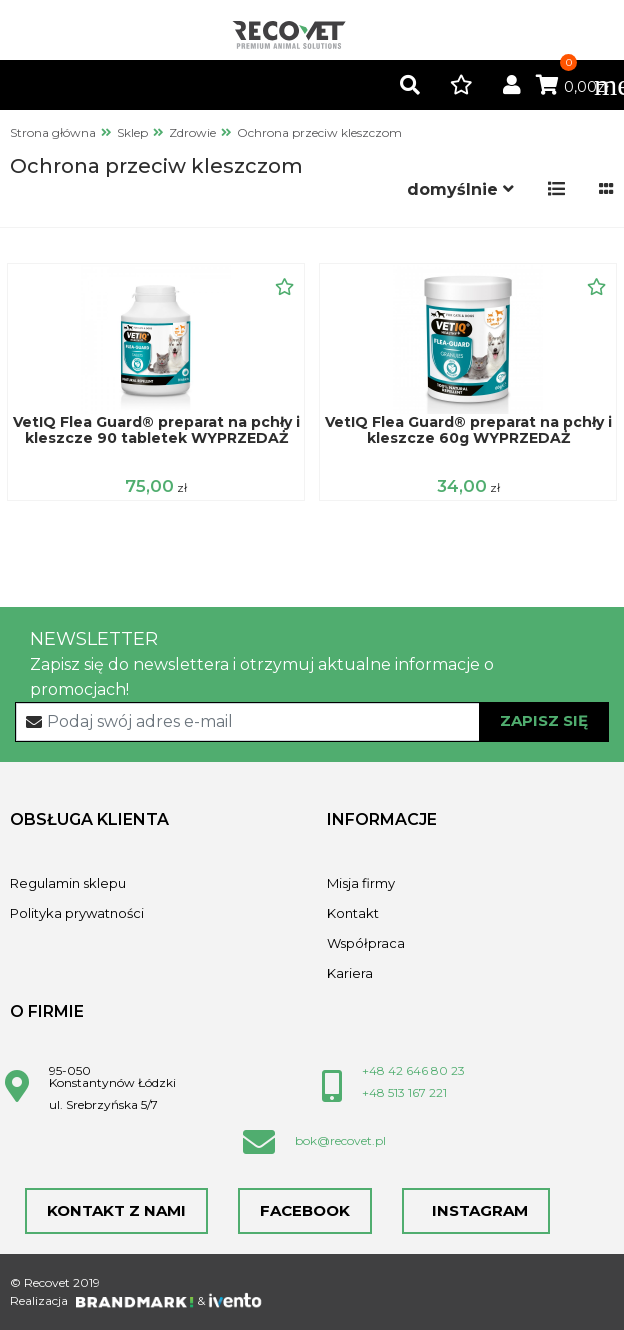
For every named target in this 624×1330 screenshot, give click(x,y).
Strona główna (53, 132)
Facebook (305, 1210)
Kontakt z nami (116, 1210)
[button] (410, 86)
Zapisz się (544, 720)
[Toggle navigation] (599, 85)
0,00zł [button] (572, 87)
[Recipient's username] (312, 722)
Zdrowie (192, 132)
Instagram (476, 1210)
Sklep (132, 132)
